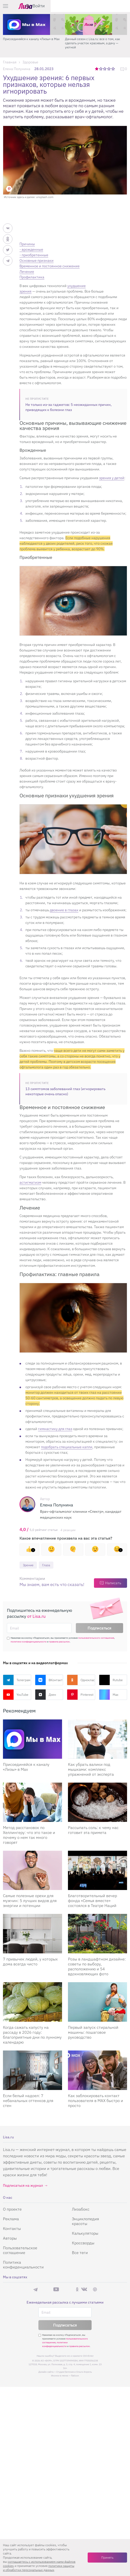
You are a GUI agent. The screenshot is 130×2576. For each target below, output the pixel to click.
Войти (118, 5)
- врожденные (31, 249)
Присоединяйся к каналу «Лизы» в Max (93, 39)
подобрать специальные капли (66, 1447)
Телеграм (16, 1680)
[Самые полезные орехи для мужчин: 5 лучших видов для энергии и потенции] (32, 1870)
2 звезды (101, 68)
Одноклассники (81, 1680)
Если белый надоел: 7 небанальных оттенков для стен (28, 2100)
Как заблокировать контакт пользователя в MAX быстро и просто (95, 2100)
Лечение (27, 271)
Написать (113, 1583)
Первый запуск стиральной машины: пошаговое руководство (93, 2032)
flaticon (75, 2375)
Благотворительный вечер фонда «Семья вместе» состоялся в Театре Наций (92, 1900)
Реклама (11, 2219)
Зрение (29, 1565)
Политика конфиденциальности (23, 2265)
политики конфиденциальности (28, 1641)
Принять (107, 2557)
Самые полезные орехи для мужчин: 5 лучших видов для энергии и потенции (30, 1900)
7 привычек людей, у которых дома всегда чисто (30, 1962)
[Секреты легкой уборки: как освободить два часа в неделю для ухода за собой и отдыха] (34, 24)
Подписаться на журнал (23, 2185)
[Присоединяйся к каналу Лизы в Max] (32, 1739)
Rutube (111, 1680)
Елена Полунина (16, 69)
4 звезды (109, 68)
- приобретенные (34, 255)
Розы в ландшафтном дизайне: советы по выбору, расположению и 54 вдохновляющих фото (97, 1967)
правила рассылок (59, 1641)
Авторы (10, 2238)
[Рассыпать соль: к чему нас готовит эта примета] (97, 1802)
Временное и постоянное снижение (50, 266)
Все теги (80, 2252)
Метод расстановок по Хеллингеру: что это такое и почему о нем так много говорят (29, 1835)
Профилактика (32, 277)
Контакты (12, 2228)
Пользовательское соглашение (20, 2250)
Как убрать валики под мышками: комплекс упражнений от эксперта (91, 1769)
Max (108, 1695)
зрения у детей (111, 478)
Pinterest (80, 1695)
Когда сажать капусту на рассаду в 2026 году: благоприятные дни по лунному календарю (32, 2035)
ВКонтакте (49, 1680)
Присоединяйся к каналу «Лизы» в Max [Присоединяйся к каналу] (26, 1767)
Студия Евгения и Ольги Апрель (74, 2372)
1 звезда (97, 68)
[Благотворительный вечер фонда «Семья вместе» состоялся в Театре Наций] (97, 1870)
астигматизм (30, 1182)
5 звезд (113, 68)
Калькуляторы (85, 2233)
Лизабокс (80, 2209)
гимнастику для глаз (55, 1428)
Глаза (48, 1565)
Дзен (45, 1695)
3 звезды (105, 68)
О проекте (12, 2209)
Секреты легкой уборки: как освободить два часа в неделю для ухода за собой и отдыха (33, 43)
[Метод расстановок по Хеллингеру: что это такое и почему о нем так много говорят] (32, 1802)
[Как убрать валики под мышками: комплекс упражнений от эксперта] (97, 1739)
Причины (27, 244)
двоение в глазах (64, 910)
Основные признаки (37, 260)
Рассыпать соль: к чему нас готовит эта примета (93, 1830)
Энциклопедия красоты (85, 2221)
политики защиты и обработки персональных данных (38, 2568)
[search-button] (107, 6)
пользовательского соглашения (96, 1638)
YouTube (15, 1695)
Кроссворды (83, 2243)
